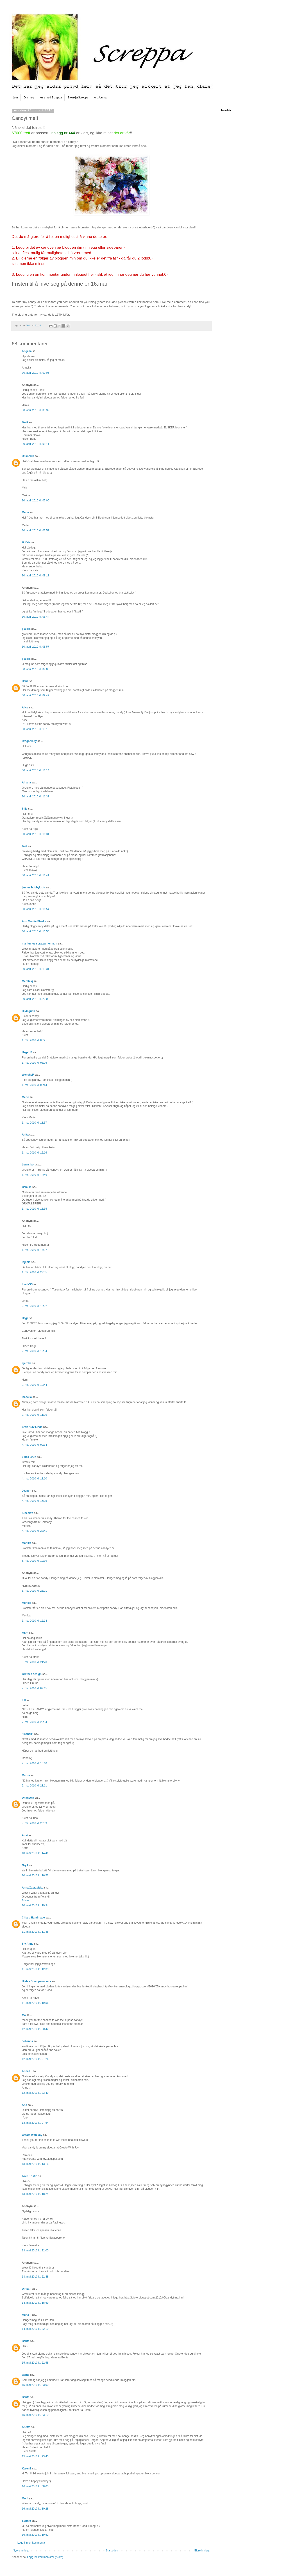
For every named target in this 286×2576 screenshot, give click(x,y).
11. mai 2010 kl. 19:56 (35, 2003)
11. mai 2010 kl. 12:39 (35, 1969)
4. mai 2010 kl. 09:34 (34, 1444)
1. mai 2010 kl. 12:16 (34, 1152)
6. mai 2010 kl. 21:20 (34, 1662)
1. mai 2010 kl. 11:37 (34, 1122)
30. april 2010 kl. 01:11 (35, 444)
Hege (25, 1318)
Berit (25, 422)
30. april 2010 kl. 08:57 (35, 646)
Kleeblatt (27, 1513)
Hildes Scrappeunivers (36, 1981)
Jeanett (26, 1490)
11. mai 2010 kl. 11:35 (35, 1931)
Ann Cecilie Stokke (34, 921)
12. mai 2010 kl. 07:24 (35, 2059)
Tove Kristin (29, 2176)
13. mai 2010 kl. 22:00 (35, 2250)
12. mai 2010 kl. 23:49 (35, 2092)
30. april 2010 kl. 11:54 (35, 909)
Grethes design (31, 1674)
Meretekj (27, 981)
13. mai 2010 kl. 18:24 (35, 2194)
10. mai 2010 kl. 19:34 (35, 1905)
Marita (26, 1775)
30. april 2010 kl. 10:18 (35, 729)
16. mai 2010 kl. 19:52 (35, 2534)
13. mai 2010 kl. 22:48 (35, 2276)
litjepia (26, 1262)
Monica (26, 1602)
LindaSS (27, 1284)
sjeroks (26, 1363)
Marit (25, 1632)
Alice (25, 707)
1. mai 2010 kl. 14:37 (34, 1250)
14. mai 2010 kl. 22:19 (35, 2328)
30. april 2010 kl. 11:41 (35, 875)
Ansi (25, 1835)
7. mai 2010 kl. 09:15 (34, 1688)
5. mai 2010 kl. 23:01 (34, 1590)
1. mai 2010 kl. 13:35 (34, 1208)
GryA (25, 1865)
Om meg (29, 97)
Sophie (26, 2520)
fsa (24, 2015)
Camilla (27, 1187)
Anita (25, 1134)
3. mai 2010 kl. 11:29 (34, 1414)
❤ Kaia (26, 542)
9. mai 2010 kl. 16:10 (34, 1763)
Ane (24, 2105)
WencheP (28, 1074)
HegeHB (27, 1052)
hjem (15, 97)
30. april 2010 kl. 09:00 (35, 669)
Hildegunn (28, 1011)
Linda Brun (29, 1457)
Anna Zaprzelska (32, 1887)
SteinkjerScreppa (78, 97)
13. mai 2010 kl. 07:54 (35, 2122)
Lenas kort (29, 1164)
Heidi (25, 681)
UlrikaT (26, 2288)
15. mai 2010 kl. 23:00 (35, 2385)
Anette (26, 2427)
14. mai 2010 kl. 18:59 (35, 2302)
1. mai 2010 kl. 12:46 (34, 1174)
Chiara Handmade (33, 1917)
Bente (25, 2341)
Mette (25, 512)
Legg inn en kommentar (31, 2542)
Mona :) (27, 2315)
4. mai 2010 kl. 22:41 (34, 1530)
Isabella (27, 1397)
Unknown (28, 456)
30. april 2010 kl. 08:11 (35, 575)
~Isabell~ (27, 1734)
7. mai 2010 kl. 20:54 (34, 1722)
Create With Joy (32, 2135)
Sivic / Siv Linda (32, 1427)
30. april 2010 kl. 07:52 (35, 530)
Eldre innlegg (202, 2550)
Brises (25, 1900)
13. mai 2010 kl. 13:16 (35, 2164)
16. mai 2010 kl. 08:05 (35, 2486)
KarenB (27, 2468)
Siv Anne (27, 1943)
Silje (24, 808)
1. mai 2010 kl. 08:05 (34, 1062)
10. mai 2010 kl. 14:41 (35, 1853)
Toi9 (24, 846)
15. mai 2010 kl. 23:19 (35, 2415)
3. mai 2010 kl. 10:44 (34, 1384)
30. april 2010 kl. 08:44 (35, 616)
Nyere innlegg (21, 2550)
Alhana (26, 782)
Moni (25, 2498)
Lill (24, 1700)
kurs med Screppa (51, 97)
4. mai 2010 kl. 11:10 (34, 1478)
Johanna (27, 2041)
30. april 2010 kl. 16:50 (35, 931)
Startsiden (112, 2550)
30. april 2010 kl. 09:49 (35, 695)
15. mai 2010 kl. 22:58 (35, 2362)
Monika (26, 1543)
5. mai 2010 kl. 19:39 (34, 1560)
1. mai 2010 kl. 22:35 (34, 1272)
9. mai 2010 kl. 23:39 (34, 1823)
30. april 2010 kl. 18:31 (35, 969)
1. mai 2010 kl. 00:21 (34, 1040)
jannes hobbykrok (33, 887)
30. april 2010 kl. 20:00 (35, 999)
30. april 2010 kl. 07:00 (35, 500)
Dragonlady (29, 741)
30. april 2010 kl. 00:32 (35, 410)
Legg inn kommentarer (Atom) (45, 2557)
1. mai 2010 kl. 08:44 (34, 1085)
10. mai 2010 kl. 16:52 (35, 1875)
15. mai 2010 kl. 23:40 (35, 2456)
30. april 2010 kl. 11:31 (35, 796)
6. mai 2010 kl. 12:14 (34, 1620)
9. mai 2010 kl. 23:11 (34, 1785)
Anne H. (27, 2071)
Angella (27, 351)
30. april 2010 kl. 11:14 (35, 770)
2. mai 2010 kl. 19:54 (34, 1351)
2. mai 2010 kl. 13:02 (34, 1306)
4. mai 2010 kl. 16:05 (34, 1500)
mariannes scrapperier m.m (39, 943)
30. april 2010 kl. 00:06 (35, 372)
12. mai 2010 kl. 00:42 (35, 2029)
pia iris (26, 628)
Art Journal (100, 97)
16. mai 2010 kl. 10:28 (35, 2508)
